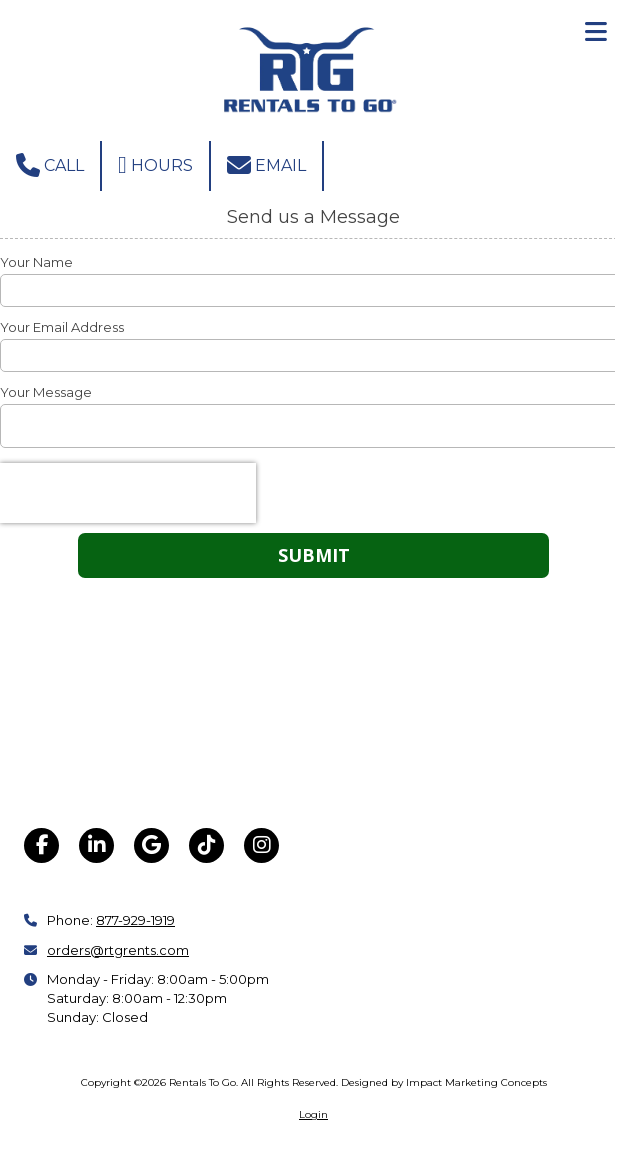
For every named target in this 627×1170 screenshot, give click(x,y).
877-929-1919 (135, 920)
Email (266, 165)
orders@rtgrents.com (118, 950)
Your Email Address (62, 327)
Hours (155, 165)
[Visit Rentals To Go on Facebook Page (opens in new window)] (41, 845)
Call (50, 165)
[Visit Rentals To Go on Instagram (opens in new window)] (261, 845)
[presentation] (128, 493)
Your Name (36, 262)
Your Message (46, 392)
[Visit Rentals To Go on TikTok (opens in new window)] (206, 845)
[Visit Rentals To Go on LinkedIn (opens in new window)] (96, 845)
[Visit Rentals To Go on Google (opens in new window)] (151, 845)
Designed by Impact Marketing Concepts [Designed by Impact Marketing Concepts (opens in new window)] (444, 1082)
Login (313, 1114)
